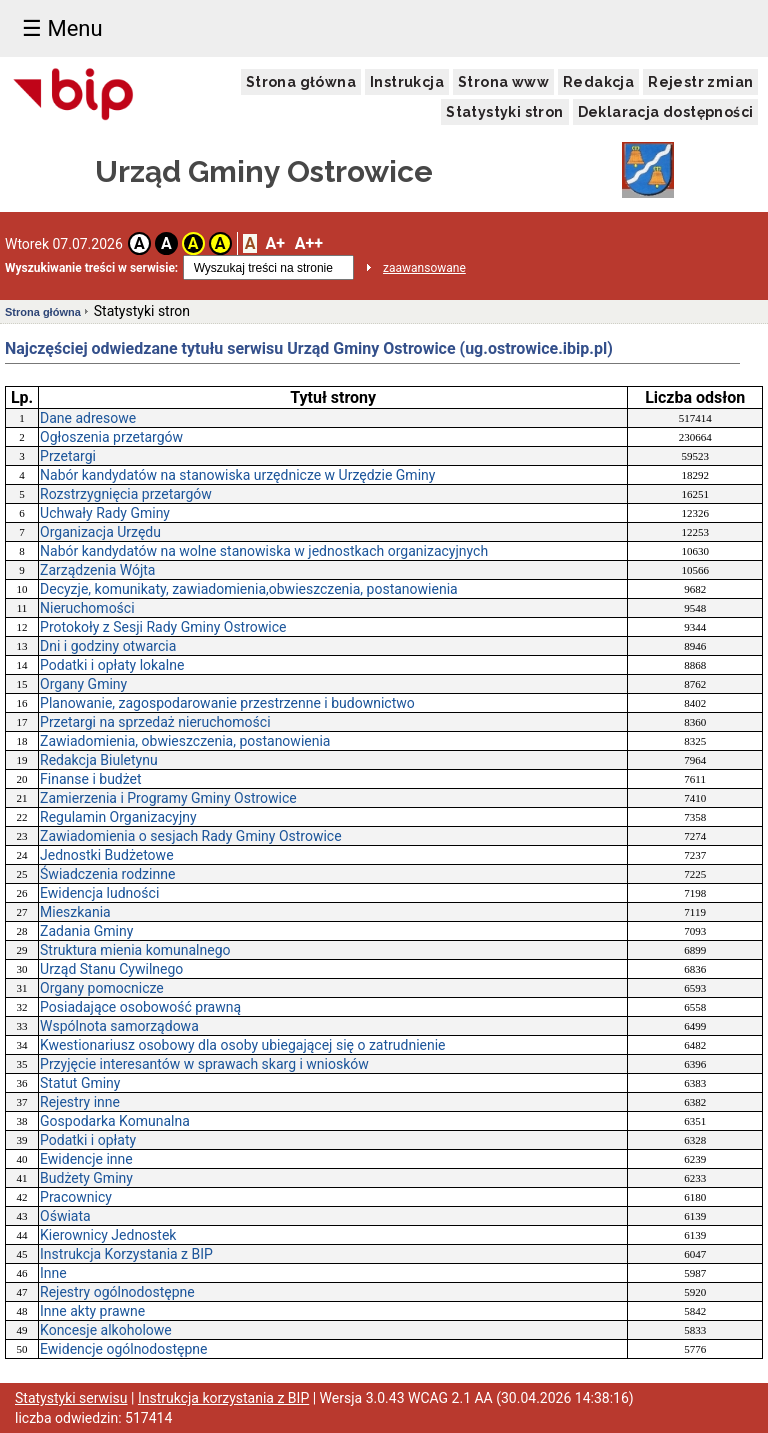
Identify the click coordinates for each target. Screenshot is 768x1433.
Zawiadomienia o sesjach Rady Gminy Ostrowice (191, 836)
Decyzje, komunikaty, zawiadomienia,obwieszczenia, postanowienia (249, 589)
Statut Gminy (80, 1083)
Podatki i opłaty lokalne (112, 665)
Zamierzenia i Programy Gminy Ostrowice (168, 798)
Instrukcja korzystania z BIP (223, 1398)
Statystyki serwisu (71, 1398)
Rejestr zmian (700, 82)
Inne (53, 1273)
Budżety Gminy (86, 1178)
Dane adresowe (88, 418)
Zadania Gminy (86, 931)
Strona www (503, 82)
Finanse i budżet (91, 779)
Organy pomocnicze (102, 988)
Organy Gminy (83, 684)
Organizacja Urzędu (100, 532)
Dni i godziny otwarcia (108, 646)
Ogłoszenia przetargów (111, 437)
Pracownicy (76, 1197)
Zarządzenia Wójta (97, 570)
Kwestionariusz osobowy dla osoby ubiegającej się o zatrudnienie (243, 1045)
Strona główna (301, 82)
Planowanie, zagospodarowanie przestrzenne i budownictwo (227, 703)
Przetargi (68, 456)
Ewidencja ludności (99, 893)
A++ (309, 243)
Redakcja (598, 82)
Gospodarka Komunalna (115, 1121)
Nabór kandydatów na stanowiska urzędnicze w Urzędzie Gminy (237, 475)
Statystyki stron (504, 112)
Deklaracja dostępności (666, 112)
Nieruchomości (87, 608)
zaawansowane (424, 268)
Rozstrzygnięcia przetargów (126, 494)
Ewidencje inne (86, 1159)
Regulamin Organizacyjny (118, 817)
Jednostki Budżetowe (107, 855)
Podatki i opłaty (88, 1140)
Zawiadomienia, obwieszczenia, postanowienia (185, 741)
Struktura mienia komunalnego (135, 950)
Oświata (65, 1216)
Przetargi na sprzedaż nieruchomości (155, 722)
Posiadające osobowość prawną (140, 1007)
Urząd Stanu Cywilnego (111, 969)
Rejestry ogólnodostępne (117, 1292)
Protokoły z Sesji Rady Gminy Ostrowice (163, 627)
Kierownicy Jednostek (108, 1235)
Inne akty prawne (92, 1311)
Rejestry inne (80, 1102)
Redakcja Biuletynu (99, 760)
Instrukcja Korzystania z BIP (126, 1254)
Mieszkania (75, 912)
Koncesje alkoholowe (106, 1330)
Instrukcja (407, 82)
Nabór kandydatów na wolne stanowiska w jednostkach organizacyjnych (264, 551)
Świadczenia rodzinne (107, 874)
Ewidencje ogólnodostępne (123, 1349)
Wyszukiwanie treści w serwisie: (91, 268)
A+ (274, 243)
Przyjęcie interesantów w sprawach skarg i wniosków (204, 1064)
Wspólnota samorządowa (119, 1026)
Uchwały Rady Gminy (105, 513)
